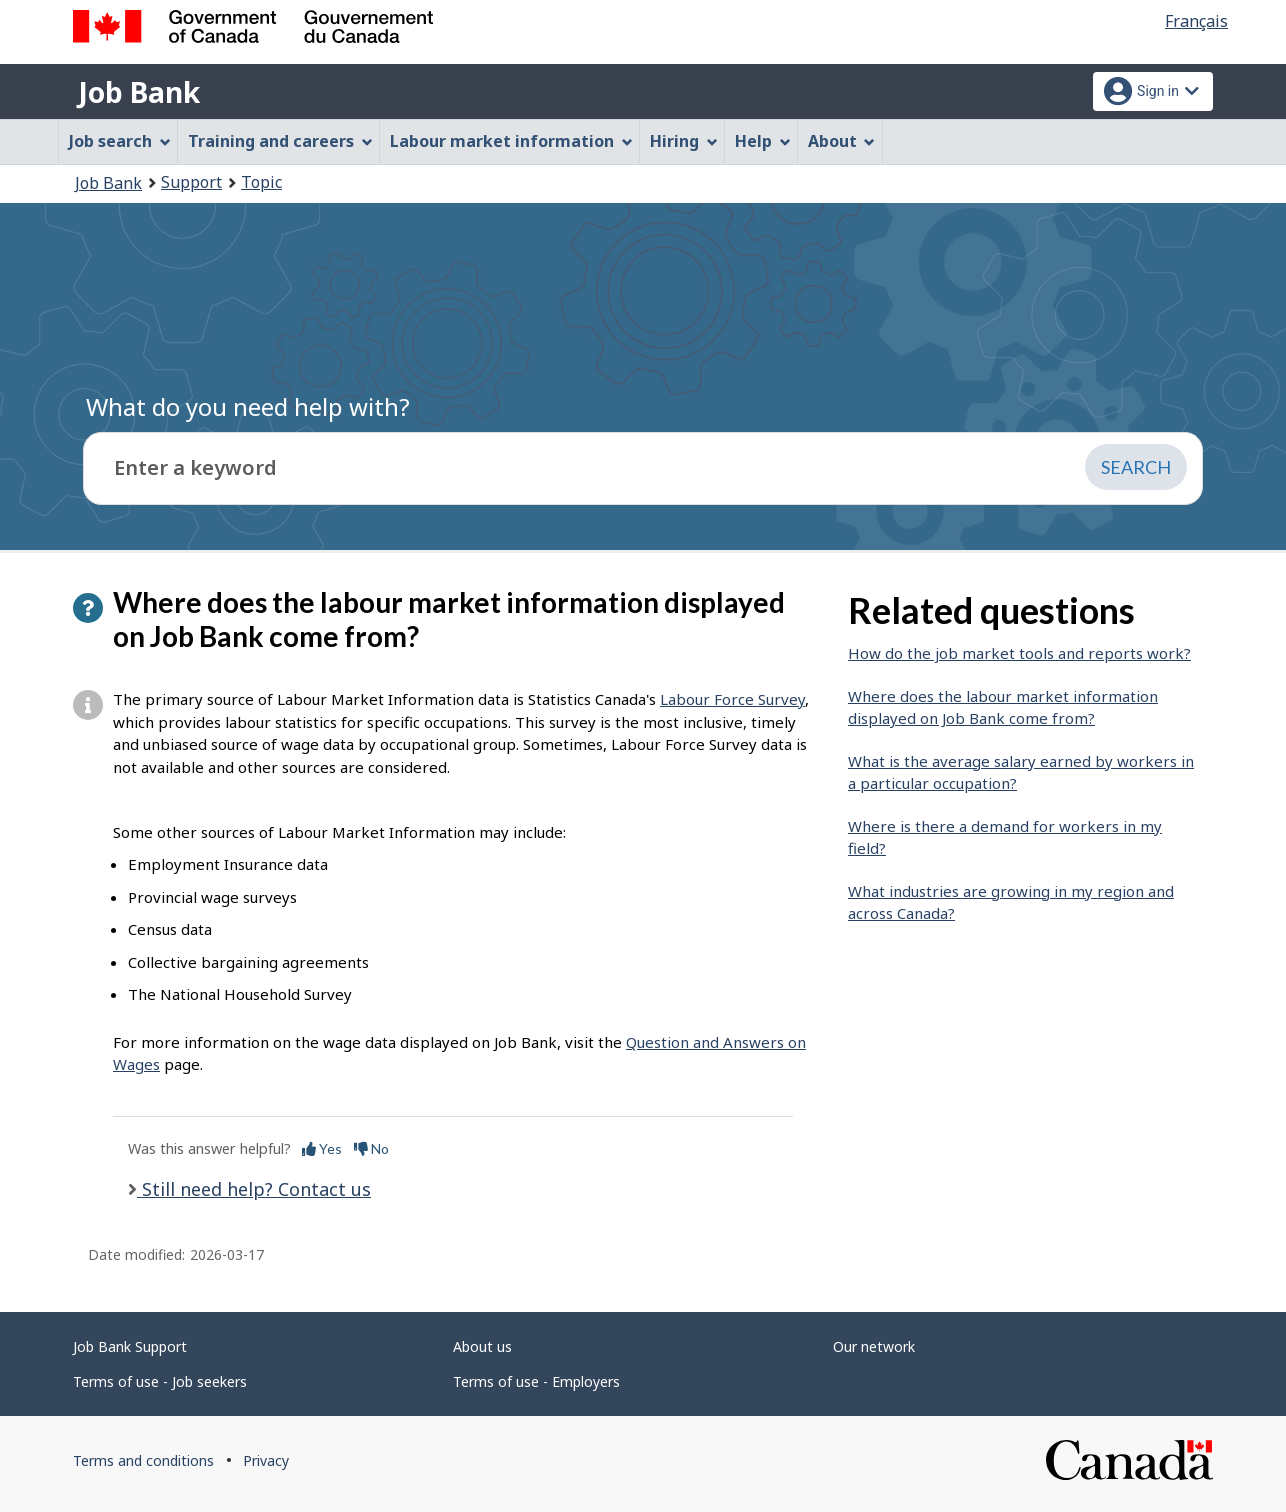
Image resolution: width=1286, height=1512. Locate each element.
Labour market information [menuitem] (511, 141)
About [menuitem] (842, 141)
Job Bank (139, 92)
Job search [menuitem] (120, 141)
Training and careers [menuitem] (280, 141)
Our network (874, 1346)
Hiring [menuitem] (684, 141)
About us (482, 1346)
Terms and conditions (143, 1460)
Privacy (266, 1460)
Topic (261, 182)
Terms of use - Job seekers (160, 1381)
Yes (322, 1148)
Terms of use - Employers (536, 1381)
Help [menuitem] (763, 141)
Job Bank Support (130, 1346)
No (371, 1148)
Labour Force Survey (732, 699)
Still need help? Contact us (254, 1189)
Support (191, 182)
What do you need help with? (248, 406)
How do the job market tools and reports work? (1019, 653)
